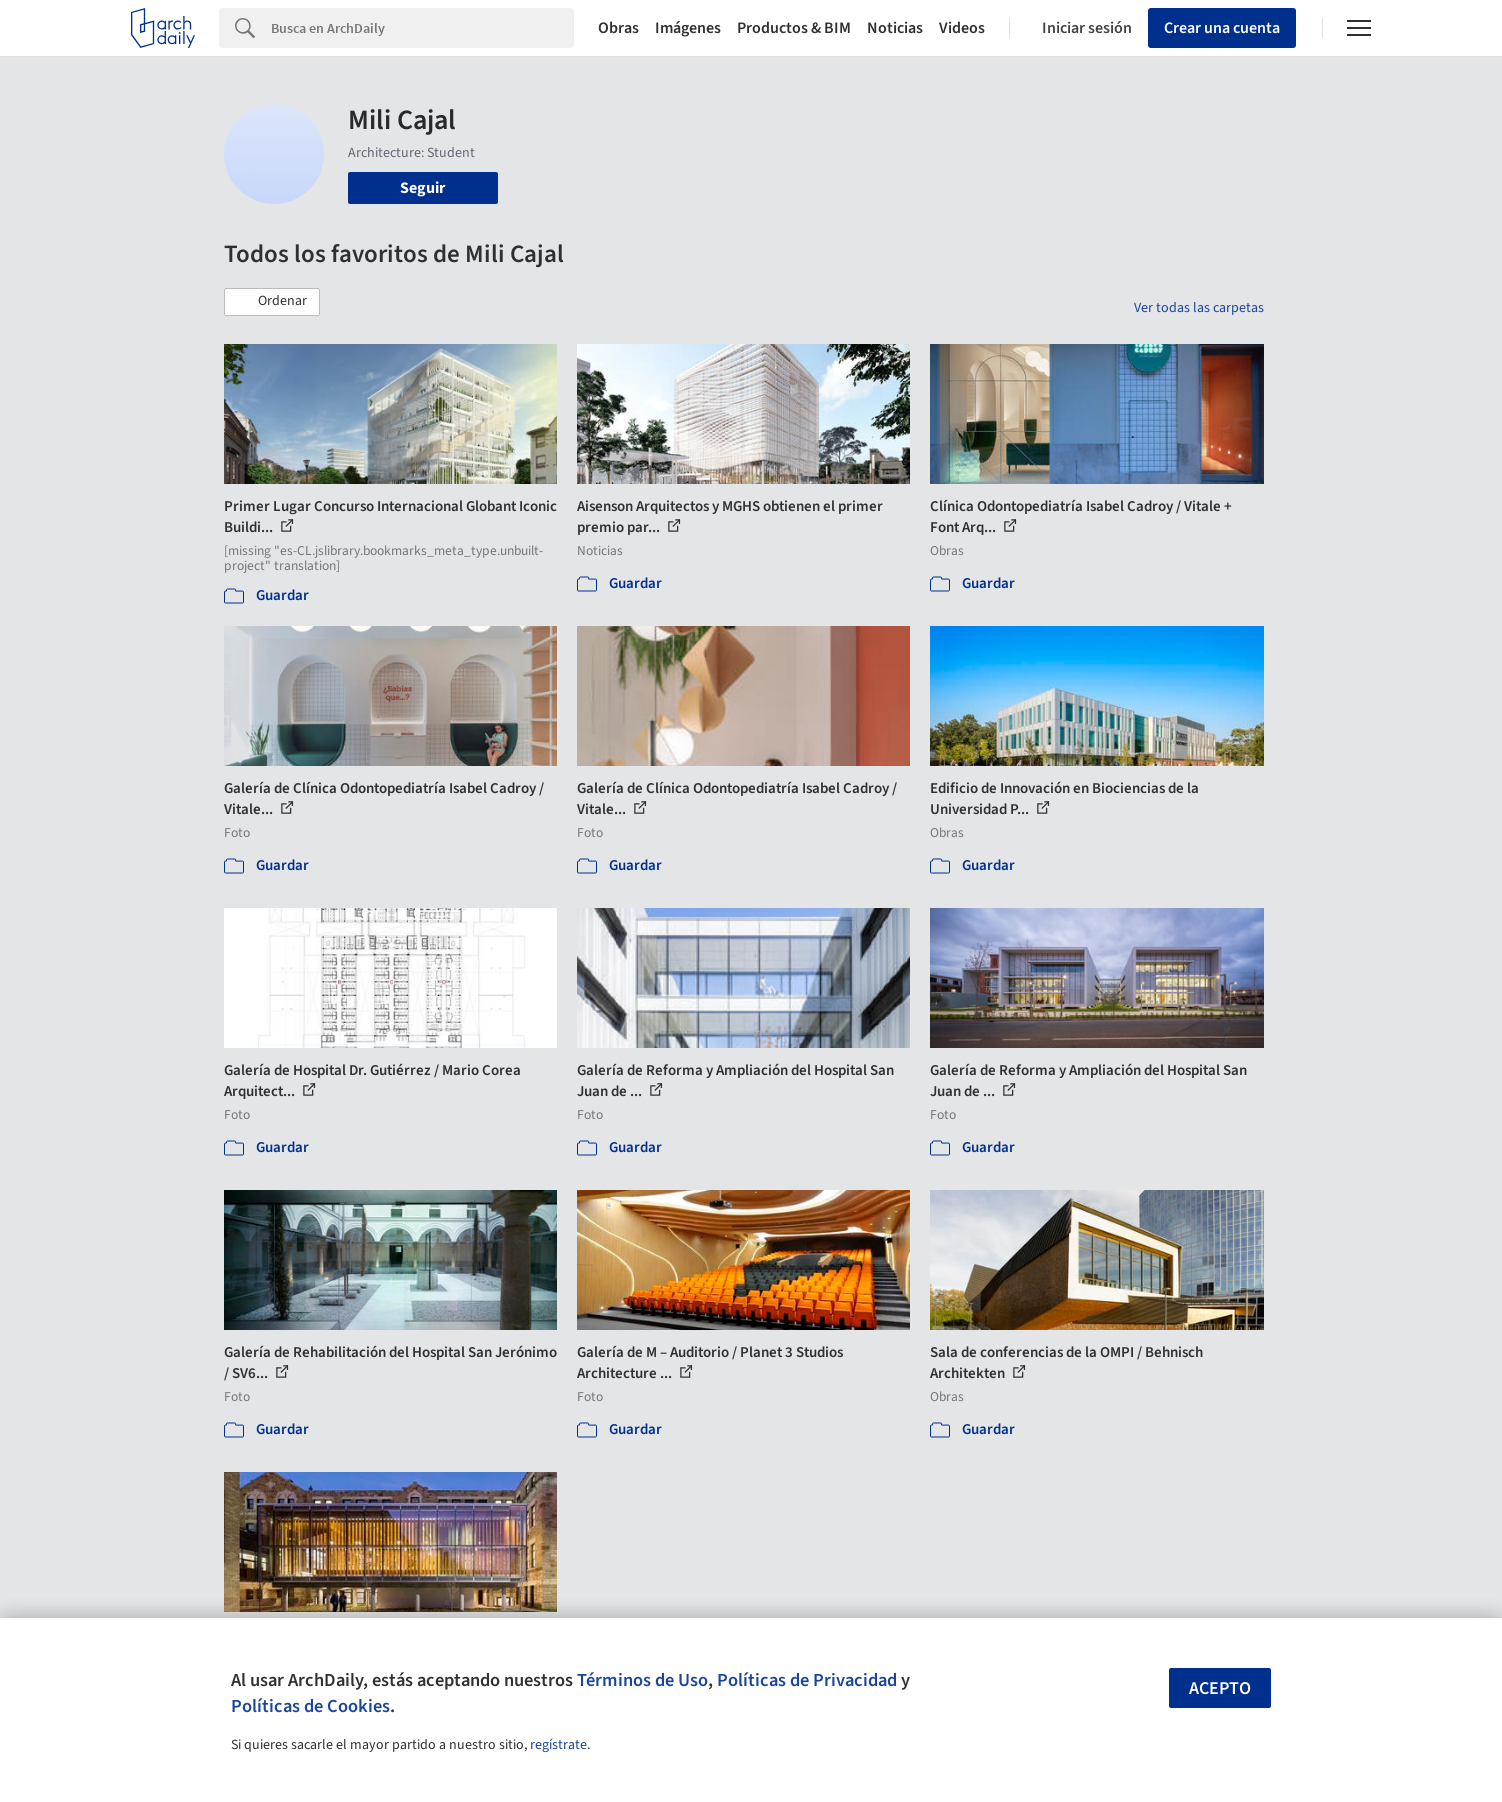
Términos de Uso (642, 1680)
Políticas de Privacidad (807, 1680)
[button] (272, 302)
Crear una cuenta (1222, 28)
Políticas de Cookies (310, 1706)
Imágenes (688, 28)
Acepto (1220, 1688)
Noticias (895, 28)
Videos (962, 28)
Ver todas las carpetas (1199, 308)
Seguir (422, 188)
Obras (618, 28)
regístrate (558, 1745)
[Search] (422, 28)
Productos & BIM (794, 28)
